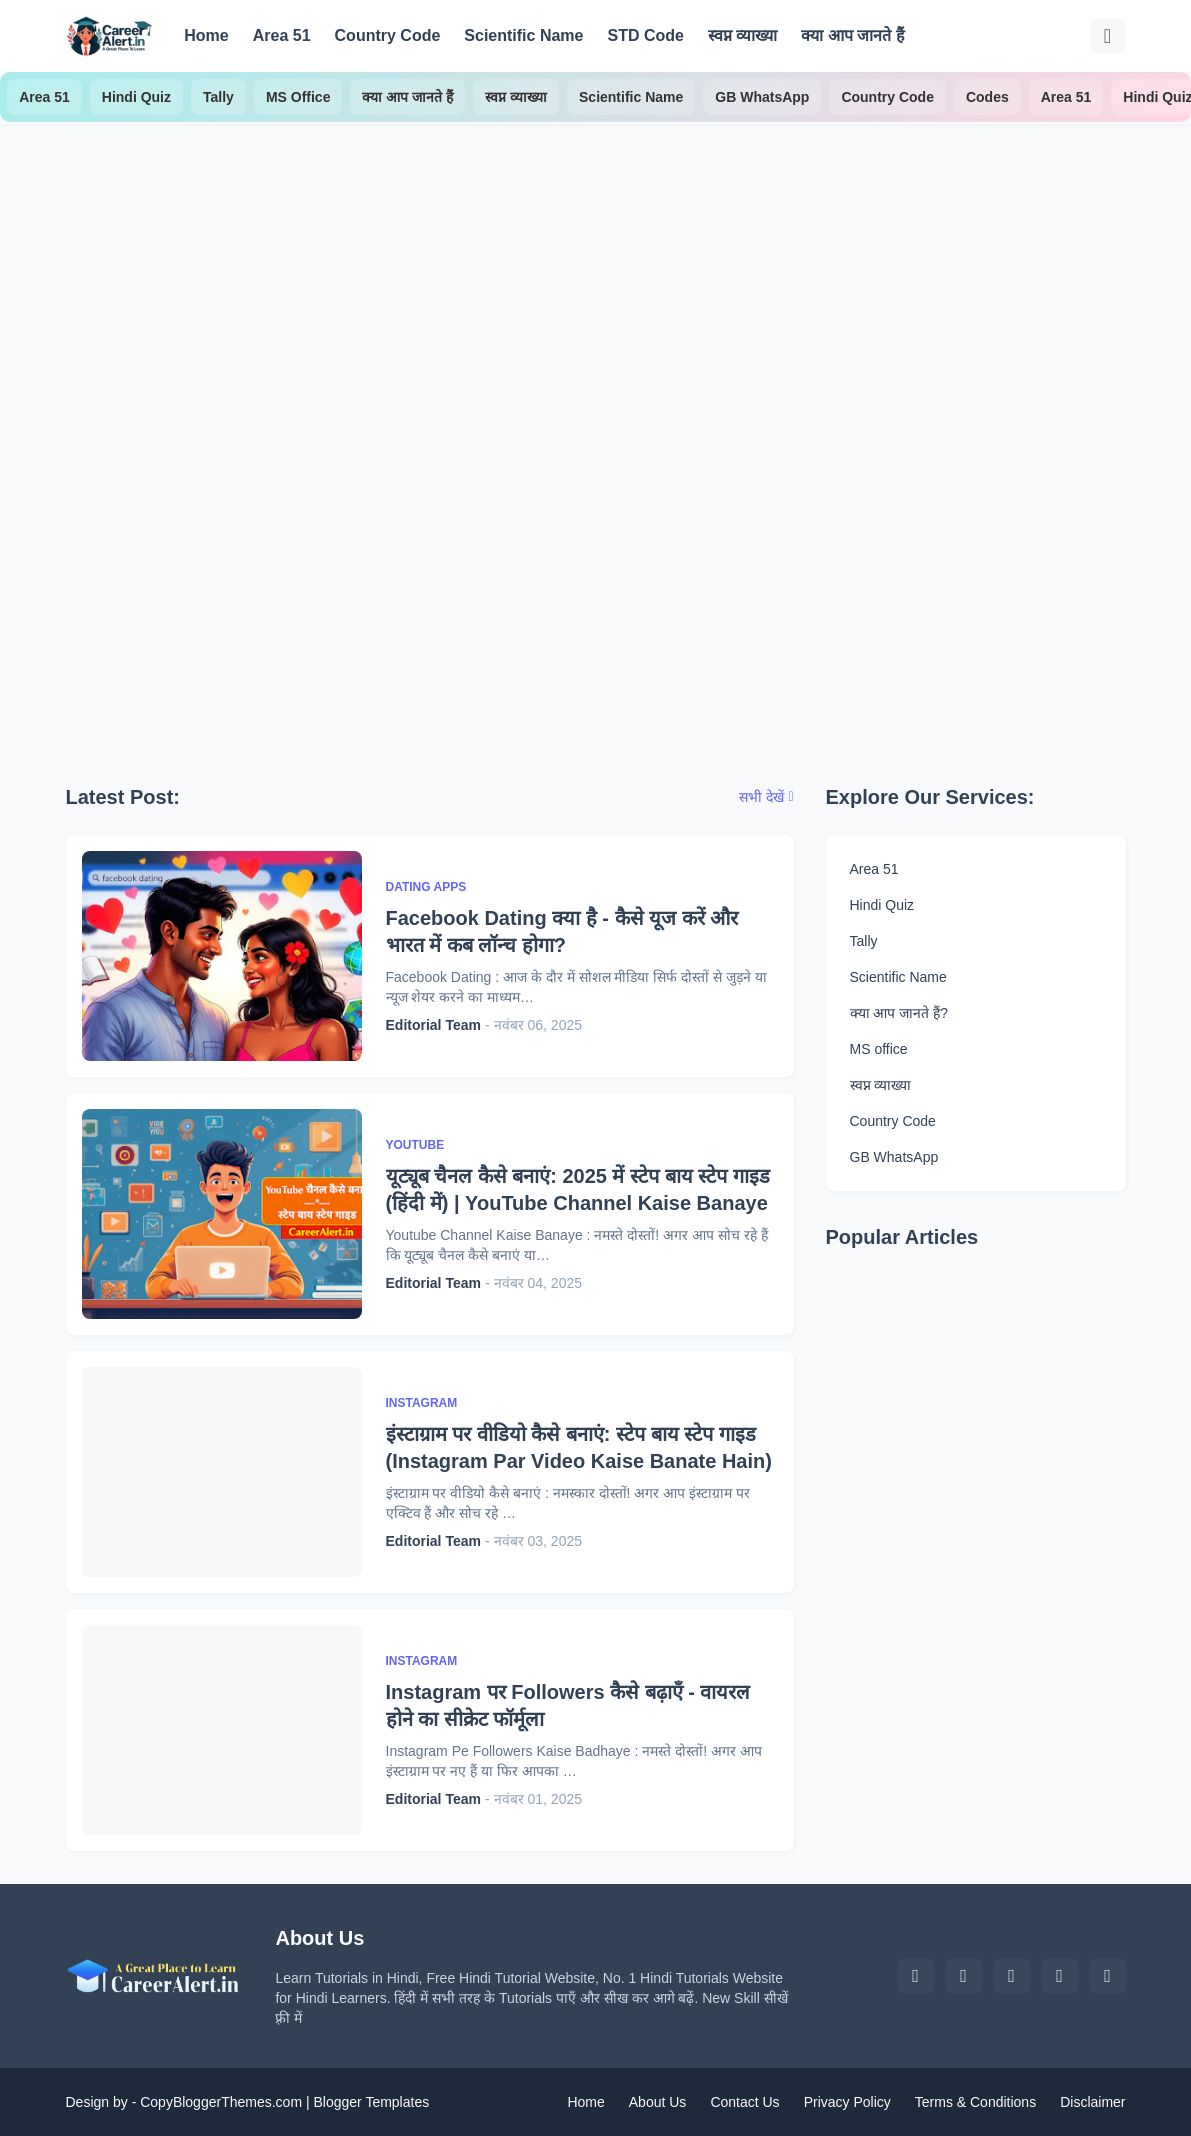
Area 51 (282, 35)
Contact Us (744, 2102)
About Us (658, 2102)
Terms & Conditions (975, 2102)
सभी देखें (761, 797)
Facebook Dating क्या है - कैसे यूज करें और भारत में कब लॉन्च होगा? (562, 931)
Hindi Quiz (136, 97)
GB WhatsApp (762, 97)
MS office (879, 1049)
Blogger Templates (371, 2102)
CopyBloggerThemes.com (221, 2102)
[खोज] (1108, 36)
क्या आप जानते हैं (852, 35)
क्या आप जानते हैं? (899, 1013)
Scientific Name (523, 35)
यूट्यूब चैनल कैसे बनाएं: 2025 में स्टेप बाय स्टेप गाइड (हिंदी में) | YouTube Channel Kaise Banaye (578, 1189)
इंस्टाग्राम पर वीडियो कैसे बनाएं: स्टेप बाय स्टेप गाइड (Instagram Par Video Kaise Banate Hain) (579, 1447)
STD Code (645, 35)
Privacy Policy (847, 2102)
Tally (218, 97)
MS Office (298, 97)
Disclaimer (1092, 2102)
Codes (987, 97)
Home (206, 35)
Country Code (388, 35)
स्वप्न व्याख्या (742, 35)
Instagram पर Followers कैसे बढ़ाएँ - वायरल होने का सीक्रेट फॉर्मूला (568, 1705)
